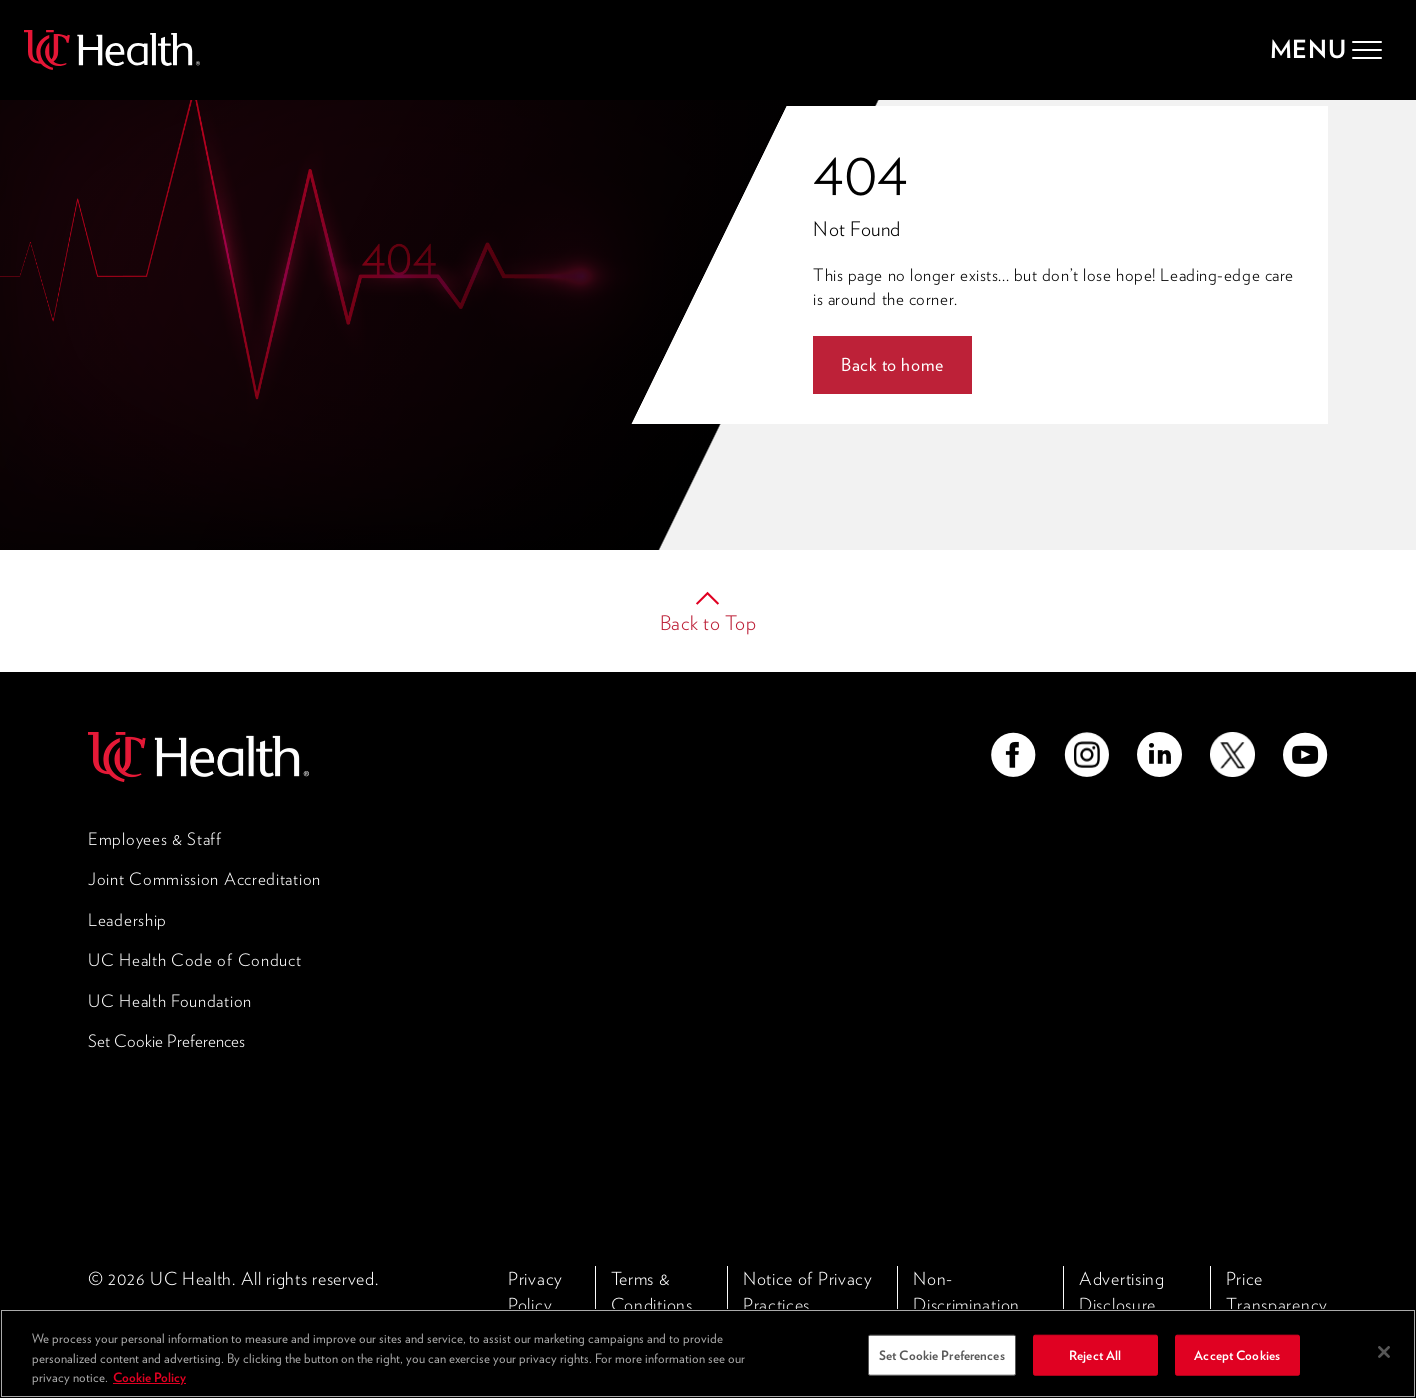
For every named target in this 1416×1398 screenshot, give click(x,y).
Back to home (892, 364)
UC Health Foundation (170, 1001)
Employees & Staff (155, 839)
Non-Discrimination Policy (966, 1304)
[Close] (1384, 1366)
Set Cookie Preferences (166, 1041)
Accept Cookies (1237, 1369)
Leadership (127, 920)
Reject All (1095, 1369)
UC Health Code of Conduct (195, 960)
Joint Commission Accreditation (204, 879)
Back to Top (708, 623)
